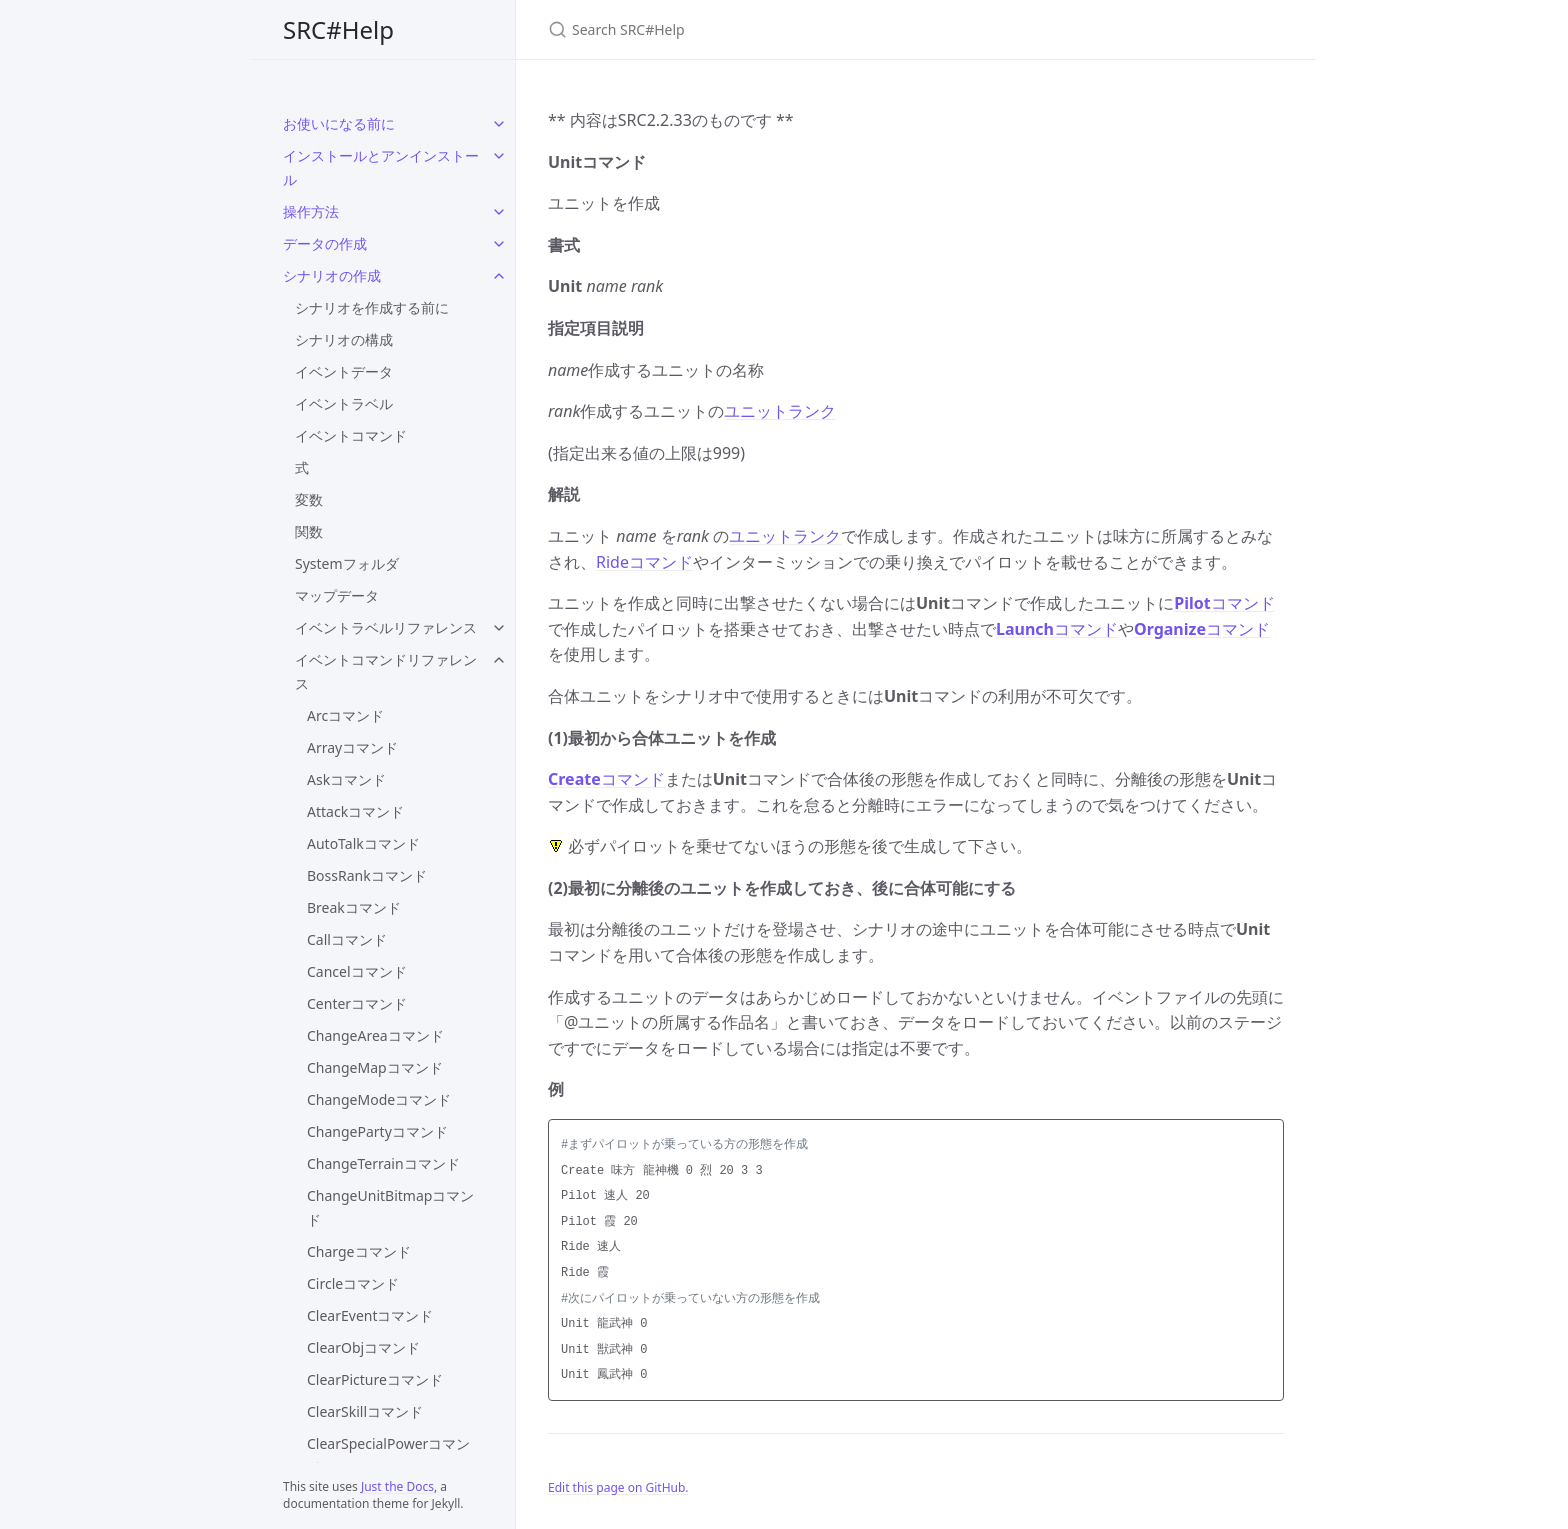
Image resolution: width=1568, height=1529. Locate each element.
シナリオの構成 (344, 339)
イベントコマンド (351, 435)
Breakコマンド (354, 907)
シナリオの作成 (332, 275)
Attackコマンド (355, 811)
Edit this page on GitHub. (618, 1487)
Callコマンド (347, 939)
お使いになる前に (339, 123)
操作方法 (311, 211)
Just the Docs (397, 1486)
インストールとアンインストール (381, 167)
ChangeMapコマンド (375, 1067)
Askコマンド (346, 779)
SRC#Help (338, 29)
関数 (309, 531)
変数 (309, 499)
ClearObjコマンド (363, 1347)
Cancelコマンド (357, 971)
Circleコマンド (353, 1283)
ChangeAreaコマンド (375, 1035)
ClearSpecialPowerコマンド (388, 1455)
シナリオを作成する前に (372, 307)
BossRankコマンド (367, 875)
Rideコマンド (644, 562)
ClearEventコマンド (370, 1315)
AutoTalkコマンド (363, 843)
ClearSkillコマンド (365, 1411)
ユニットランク (780, 411)
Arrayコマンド (352, 747)
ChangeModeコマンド (379, 1099)
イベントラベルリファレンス (386, 627)
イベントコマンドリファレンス (386, 671)
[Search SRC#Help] (784, 29)
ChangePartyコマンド (377, 1131)
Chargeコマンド (359, 1251)
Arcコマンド (345, 715)
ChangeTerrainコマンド (383, 1163)
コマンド (1224, 603)
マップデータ (337, 595)
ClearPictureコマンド (375, 1379)
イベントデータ (344, 371)
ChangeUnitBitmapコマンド (390, 1207)
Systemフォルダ (347, 563)
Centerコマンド (357, 1003)
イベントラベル (344, 403)
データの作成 (325, 243)
